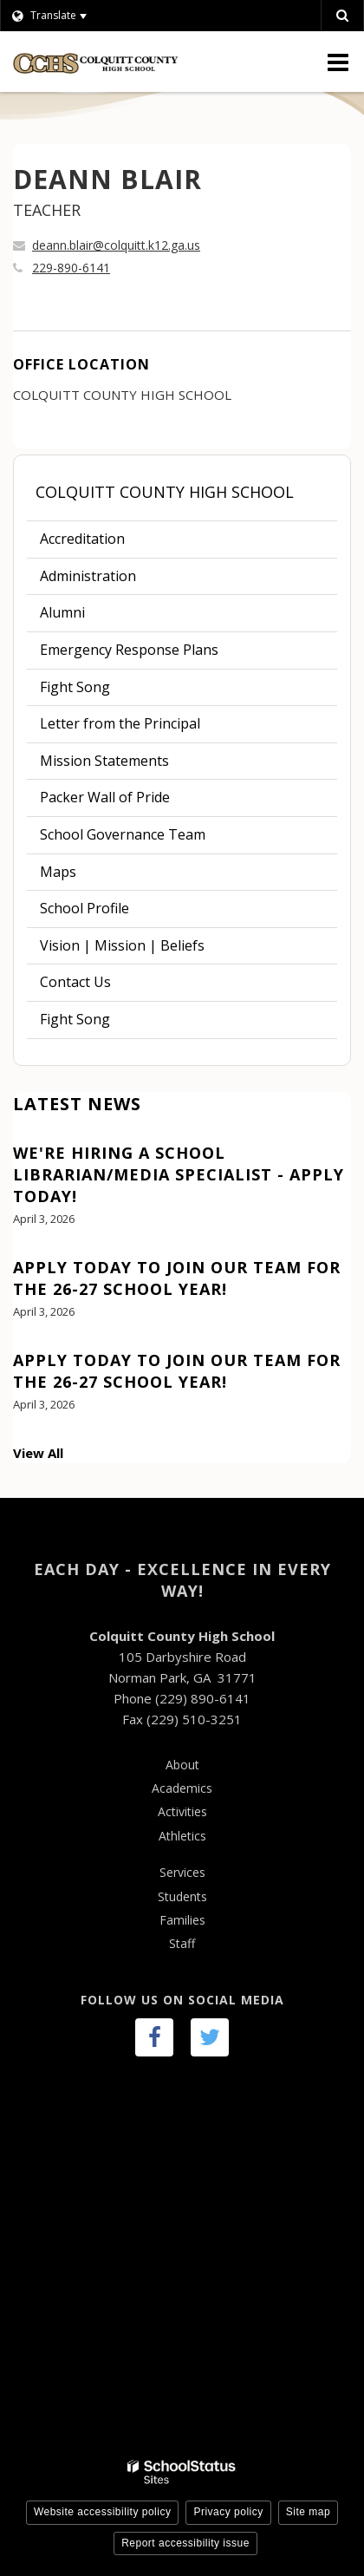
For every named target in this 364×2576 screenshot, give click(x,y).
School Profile (84, 908)
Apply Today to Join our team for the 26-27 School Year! (177, 1278)
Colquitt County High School (165, 491)
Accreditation (82, 538)
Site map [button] (308, 2512)
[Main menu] (338, 61)
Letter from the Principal (120, 723)
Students (182, 1896)
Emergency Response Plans (129, 649)
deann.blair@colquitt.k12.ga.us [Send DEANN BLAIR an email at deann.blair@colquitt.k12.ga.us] (116, 245)
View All (38, 1452)
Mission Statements (104, 760)
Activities (182, 1811)
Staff (182, 1943)
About (182, 1764)
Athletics (182, 1835)
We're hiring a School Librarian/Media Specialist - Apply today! (178, 1174)
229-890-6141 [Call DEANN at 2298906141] (71, 267)
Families (182, 1920)
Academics (182, 1788)
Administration (88, 575)
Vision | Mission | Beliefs (122, 945)
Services (182, 1872)
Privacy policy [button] (228, 2512)
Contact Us (75, 981)
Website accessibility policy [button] (103, 2512)
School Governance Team (122, 834)
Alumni (62, 612)
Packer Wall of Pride (105, 797)
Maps (58, 871)
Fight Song (75, 686)
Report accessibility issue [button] (185, 2543)
